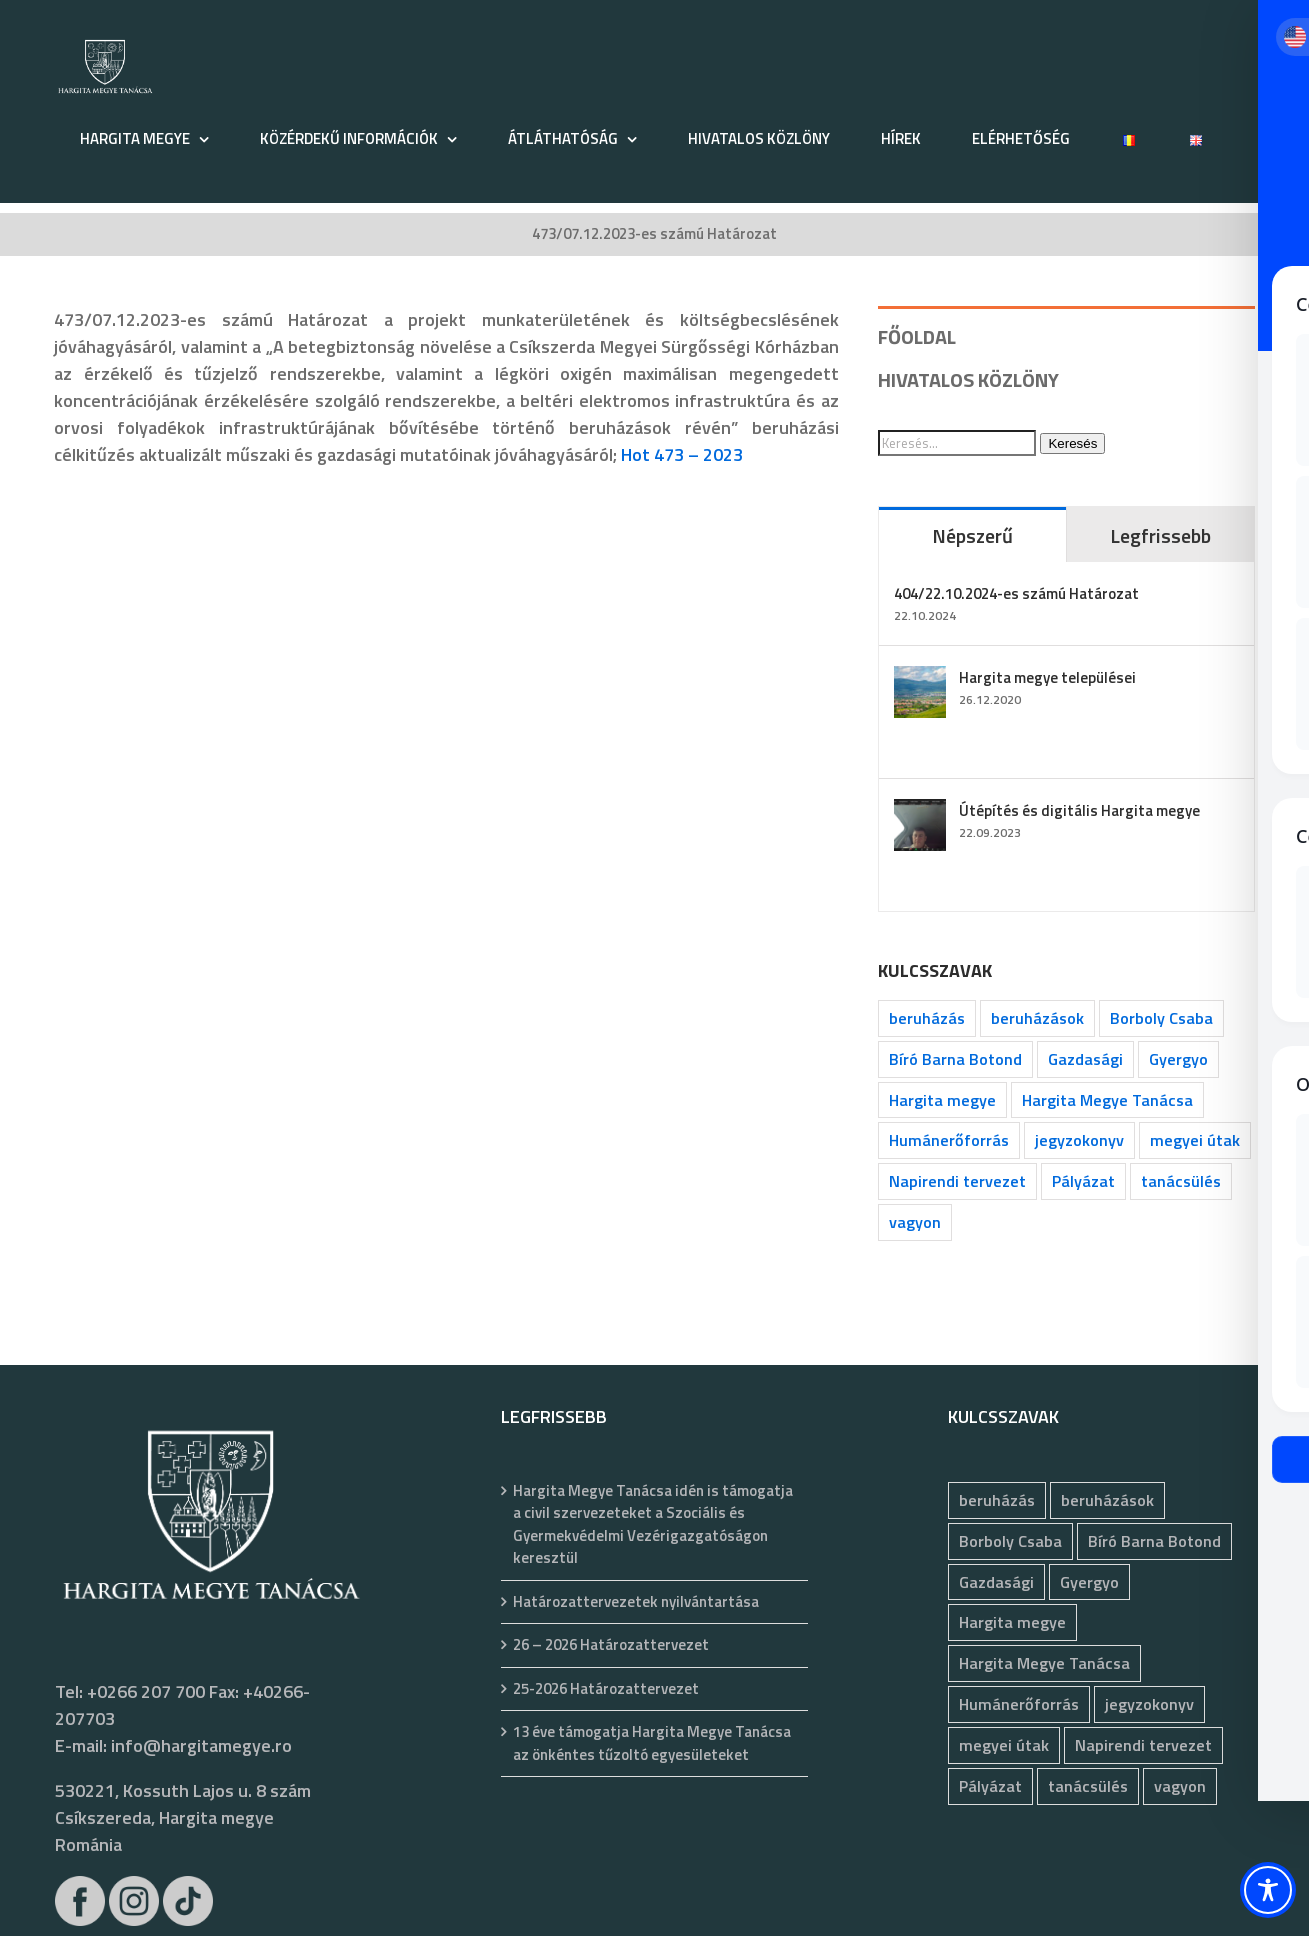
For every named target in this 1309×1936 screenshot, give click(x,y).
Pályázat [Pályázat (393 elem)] (1083, 1181)
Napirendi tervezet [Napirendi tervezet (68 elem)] (957, 1181)
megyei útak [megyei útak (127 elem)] (1195, 1140)
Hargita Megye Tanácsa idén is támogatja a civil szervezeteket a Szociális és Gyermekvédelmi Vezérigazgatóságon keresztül (653, 1525)
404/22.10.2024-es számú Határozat (1016, 593)
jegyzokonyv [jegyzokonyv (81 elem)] (1079, 1140)
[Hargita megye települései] (920, 679)
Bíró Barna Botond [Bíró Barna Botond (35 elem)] (955, 1059)
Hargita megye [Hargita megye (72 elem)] (942, 1100)
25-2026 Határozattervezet (606, 1689)
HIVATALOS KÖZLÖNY (968, 379)
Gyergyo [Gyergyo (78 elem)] (1178, 1059)
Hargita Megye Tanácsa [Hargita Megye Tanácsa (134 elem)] (1107, 1100)
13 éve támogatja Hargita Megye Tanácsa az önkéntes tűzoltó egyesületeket (652, 1743)
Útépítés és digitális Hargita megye (1079, 810)
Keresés (1072, 443)
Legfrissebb (1160, 535)
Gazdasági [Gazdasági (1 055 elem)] (1085, 1059)
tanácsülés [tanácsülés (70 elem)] (1181, 1181)
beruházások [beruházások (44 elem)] (1037, 1018)
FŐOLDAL (917, 336)
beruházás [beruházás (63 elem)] (927, 1018)
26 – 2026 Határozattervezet (611, 1645)
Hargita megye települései (1047, 677)
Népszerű (972, 535)
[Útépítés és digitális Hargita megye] (920, 812)
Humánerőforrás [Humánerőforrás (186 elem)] (949, 1140)
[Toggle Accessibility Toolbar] (1268, 1890)
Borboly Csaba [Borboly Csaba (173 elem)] (1161, 1018)
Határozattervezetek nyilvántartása (636, 1602)
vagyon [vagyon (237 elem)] (915, 1222)
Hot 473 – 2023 (682, 454)
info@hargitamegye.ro (201, 1745)
